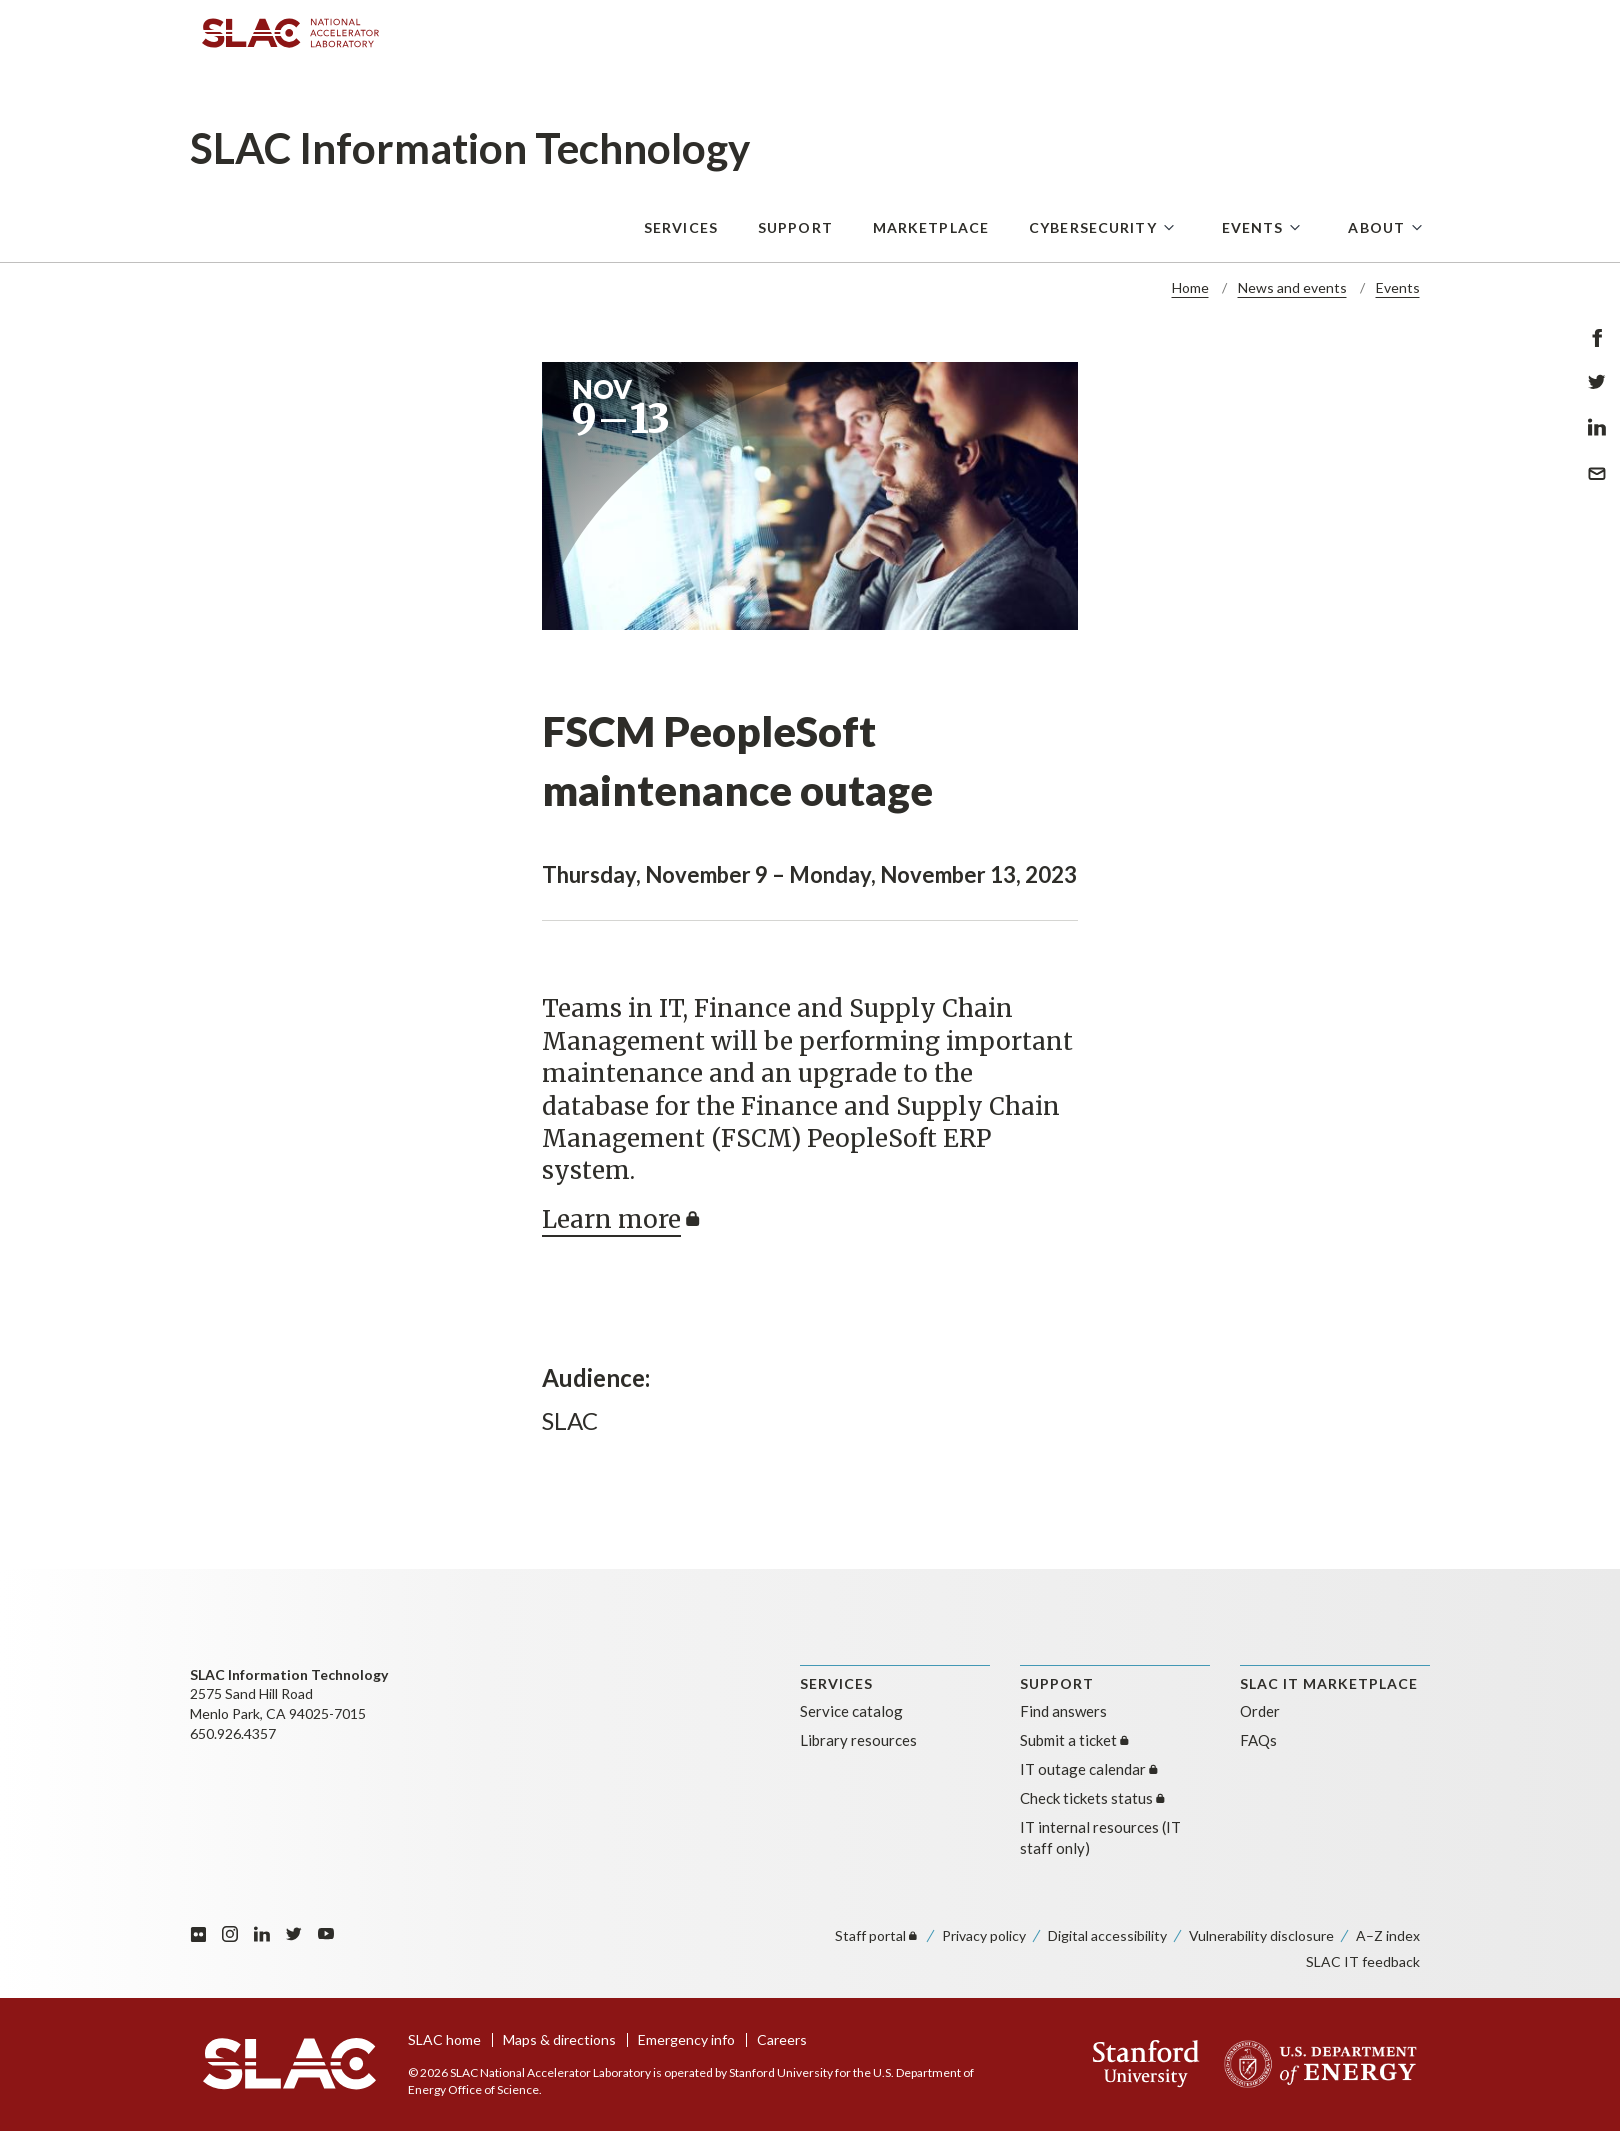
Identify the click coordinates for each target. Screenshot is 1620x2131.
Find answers (1063, 1711)
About (1376, 227)
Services (681, 227)
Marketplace (931, 227)
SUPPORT (1057, 1683)
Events (1253, 227)
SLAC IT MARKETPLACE (1329, 1683)
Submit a (1076, 1740)
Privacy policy (984, 1935)
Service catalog (851, 1711)
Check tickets (1094, 1798)
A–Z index (1388, 1935)
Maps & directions (559, 2039)
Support (795, 227)
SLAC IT (1363, 1961)
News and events (1292, 287)
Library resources (858, 1740)
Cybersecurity (1093, 227)
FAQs (1258, 1740)
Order (1260, 1711)
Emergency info (686, 2039)
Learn (623, 1219)
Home (1190, 287)
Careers (782, 2039)
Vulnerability (1261, 1935)
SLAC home (444, 2039)
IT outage (1090, 1769)
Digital (1107, 1935)
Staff (877, 1935)
